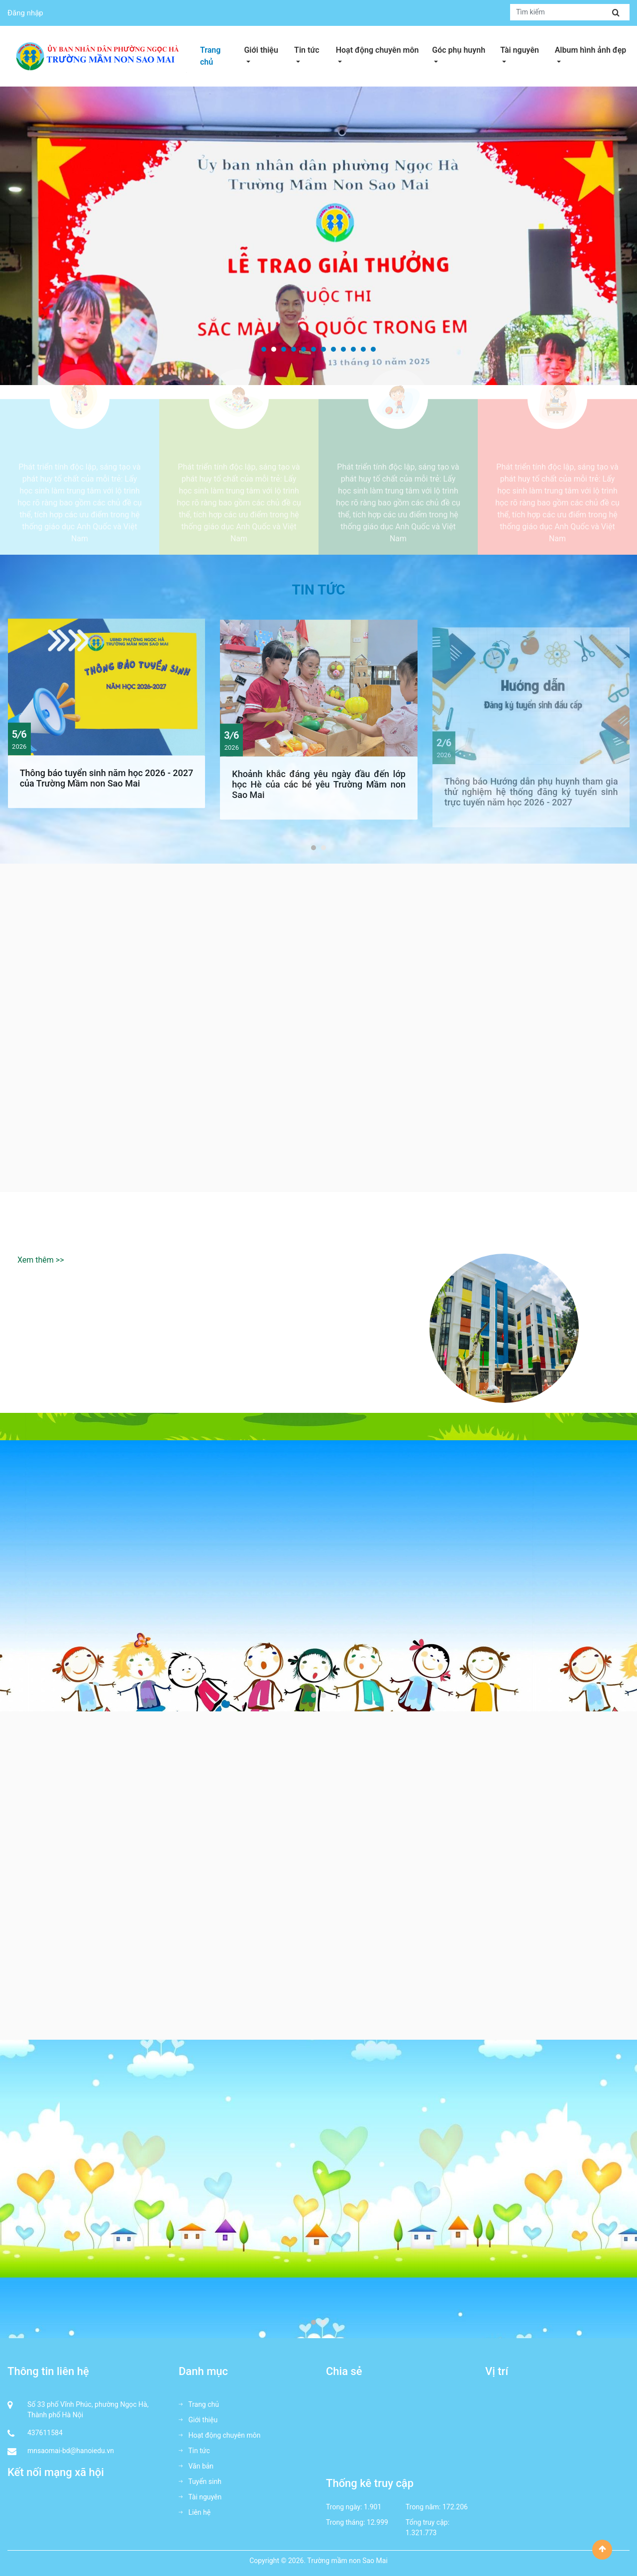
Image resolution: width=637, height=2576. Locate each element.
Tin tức (312, 49)
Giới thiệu (266, 49)
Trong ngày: (344, 2507)
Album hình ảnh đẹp (592, 49)
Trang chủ (210, 56)
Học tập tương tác (557, 450)
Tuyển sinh (200, 2481)
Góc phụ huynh (463, 49)
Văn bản (196, 2466)
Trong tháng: (345, 2522)
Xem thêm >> (40, 1260)
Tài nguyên (524, 49)
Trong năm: (423, 2507)
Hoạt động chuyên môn (381, 49)
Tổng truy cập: (427, 2522)
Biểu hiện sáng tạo (239, 450)
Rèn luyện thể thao (398, 450)
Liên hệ (195, 2512)
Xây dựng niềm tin (79, 450)
